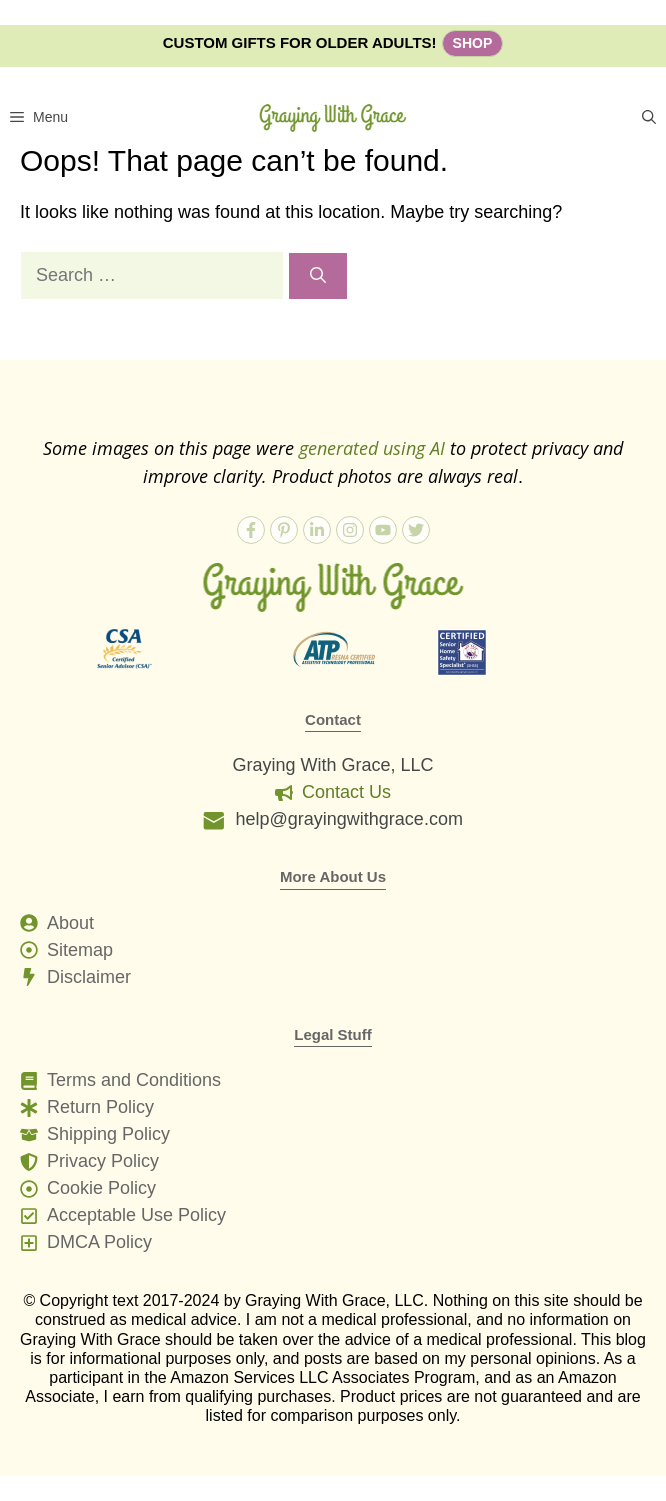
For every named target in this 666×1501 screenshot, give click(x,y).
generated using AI (372, 448)
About (70, 923)
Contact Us (346, 792)
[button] (649, 117)
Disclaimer (89, 977)
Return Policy (100, 1107)
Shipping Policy (108, 1134)
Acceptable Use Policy (136, 1215)
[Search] (318, 276)
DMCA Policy (99, 1242)
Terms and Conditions (134, 1080)
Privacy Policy (103, 1161)
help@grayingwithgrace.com (349, 819)
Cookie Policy (101, 1188)
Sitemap (80, 950)
